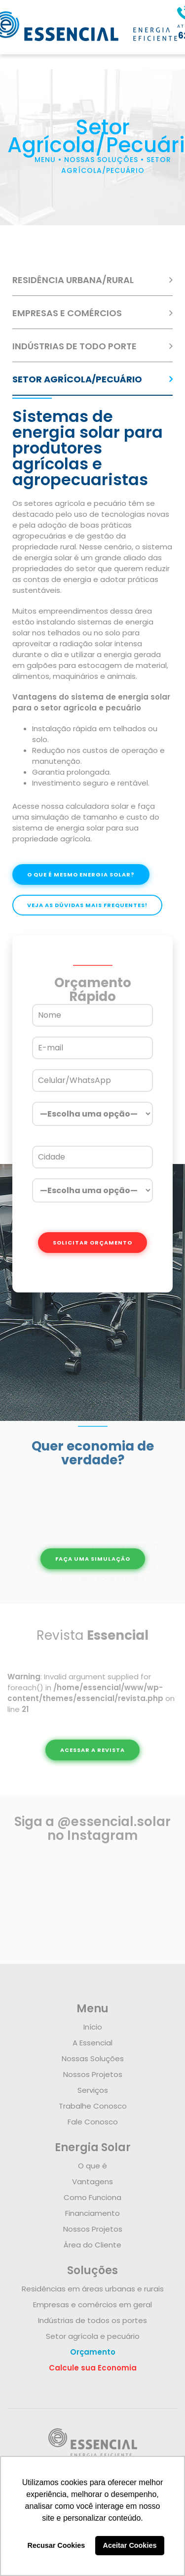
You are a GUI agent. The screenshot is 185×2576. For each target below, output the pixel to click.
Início (92, 2027)
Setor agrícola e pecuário (93, 2336)
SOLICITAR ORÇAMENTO (92, 1242)
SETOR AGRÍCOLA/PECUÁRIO (77, 379)
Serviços (92, 2090)
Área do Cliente (92, 2245)
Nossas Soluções (93, 2058)
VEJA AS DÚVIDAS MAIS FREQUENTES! (87, 905)
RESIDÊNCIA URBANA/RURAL (73, 280)
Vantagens (92, 2181)
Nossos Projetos (92, 2074)
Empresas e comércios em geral (92, 2304)
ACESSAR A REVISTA (92, 1750)
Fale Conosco (93, 2122)
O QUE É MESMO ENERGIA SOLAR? (81, 874)
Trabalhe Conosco (93, 2106)
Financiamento (92, 2213)
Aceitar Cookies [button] (130, 2545)
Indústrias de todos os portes (92, 2320)
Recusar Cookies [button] (56, 2545)
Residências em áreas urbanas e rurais (93, 2289)
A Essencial (92, 2042)
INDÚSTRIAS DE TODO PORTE (74, 346)
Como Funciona (92, 2197)
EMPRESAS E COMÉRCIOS (67, 313)
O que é (92, 2166)
